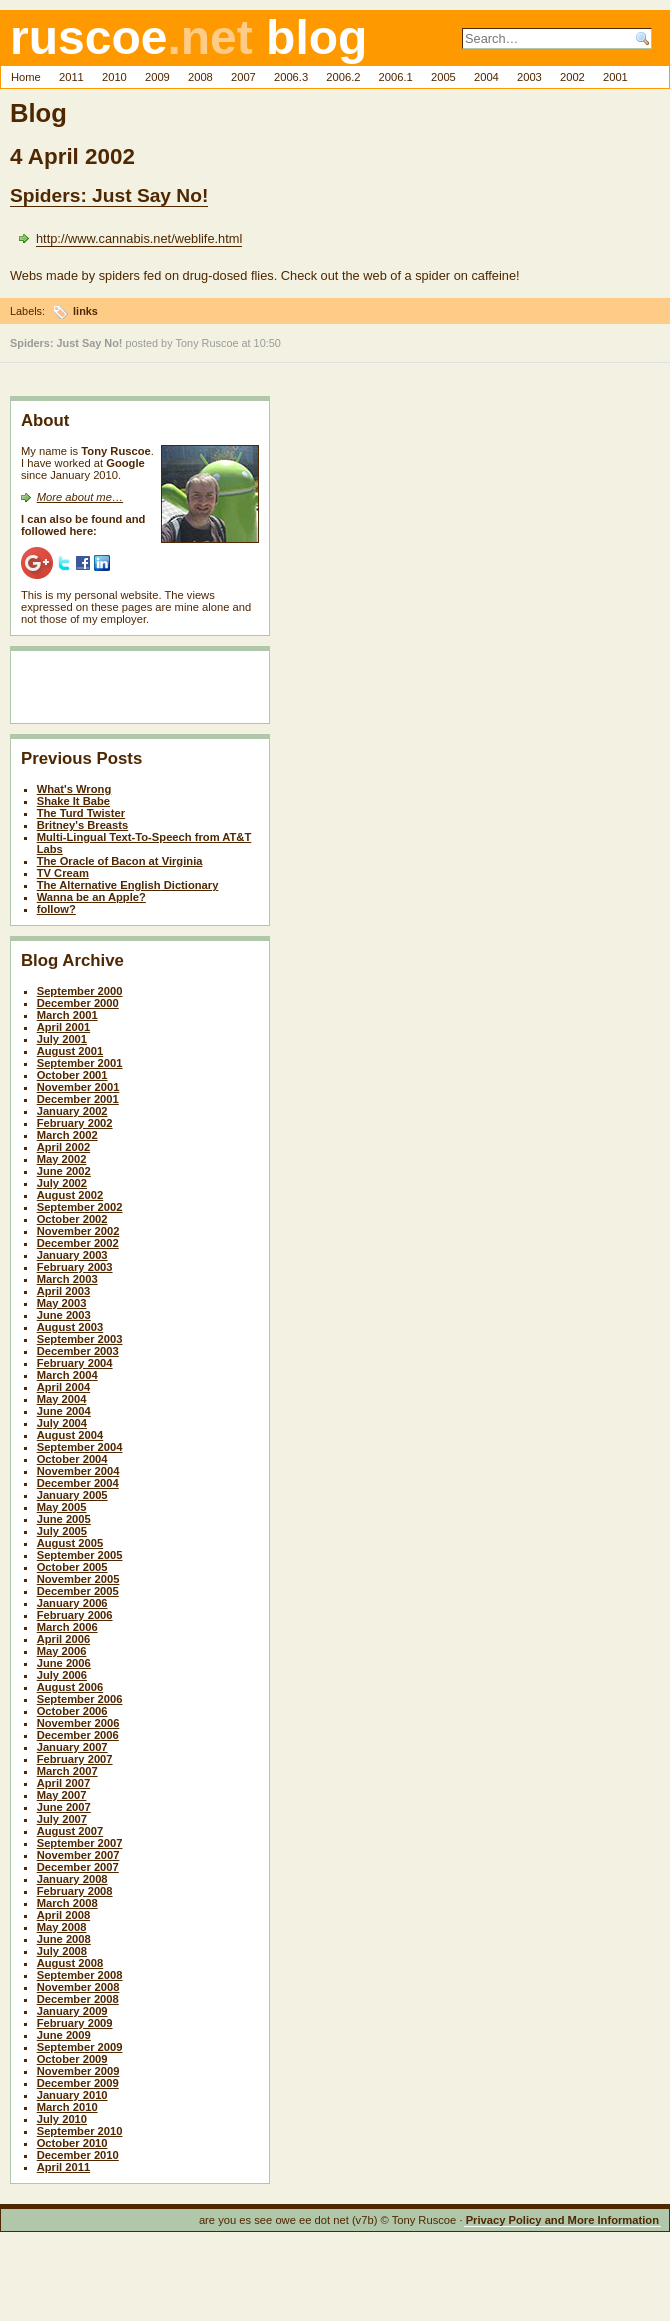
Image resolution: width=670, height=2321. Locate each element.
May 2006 (62, 1651)
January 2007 (72, 1747)
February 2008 (75, 1891)
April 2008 (63, 1915)
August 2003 (70, 1327)
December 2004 (78, 1483)
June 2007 (64, 1807)
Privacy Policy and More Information (562, 2220)
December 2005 (78, 1591)
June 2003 (64, 1315)
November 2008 (78, 1987)
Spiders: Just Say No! (109, 195)
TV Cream (63, 873)
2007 (243, 77)
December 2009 (78, 2083)
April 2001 (63, 1027)
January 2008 (72, 1879)
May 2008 (62, 1927)
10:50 (267, 343)
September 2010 (80, 2131)
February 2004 (75, 1363)
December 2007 (78, 1867)
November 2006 (78, 1723)
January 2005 (72, 1495)
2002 (572, 77)
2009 (157, 77)
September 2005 (80, 1555)
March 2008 (67, 1903)
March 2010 (67, 2107)
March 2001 (67, 1015)
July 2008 (62, 1951)
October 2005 (72, 1567)
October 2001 (72, 1075)
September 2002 (80, 1207)
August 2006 (70, 1687)
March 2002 (67, 1135)
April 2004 (63, 1387)
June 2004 (64, 1411)
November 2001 (78, 1087)
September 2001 (80, 1063)
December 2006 (78, 1735)
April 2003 (63, 1291)
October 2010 (72, 2143)
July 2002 (62, 1183)
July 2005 (62, 1531)
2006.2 (343, 77)
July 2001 (62, 1039)
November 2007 (78, 1855)
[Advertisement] (138, 691)
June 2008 (64, 1939)
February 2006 (75, 1615)
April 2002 (63, 1147)
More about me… (80, 497)
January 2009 (72, 2011)
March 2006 (67, 1627)
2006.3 (291, 77)
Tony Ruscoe (207, 343)
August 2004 (70, 1435)
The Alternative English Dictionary (128, 885)
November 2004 (78, 1471)
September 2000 (80, 991)
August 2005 (70, 1543)
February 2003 (75, 1267)
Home (26, 77)
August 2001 (70, 1051)
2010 (114, 77)
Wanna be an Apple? (91, 897)
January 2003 (72, 1255)
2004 (486, 77)
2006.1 (396, 77)
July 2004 (62, 1423)
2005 (443, 77)
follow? (56, 909)
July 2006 (62, 1675)
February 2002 (75, 1123)
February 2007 (75, 1759)
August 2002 (70, 1195)
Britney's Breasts (83, 825)
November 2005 (78, 1579)
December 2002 (78, 1243)
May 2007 (62, 1795)
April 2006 (63, 1639)
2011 (71, 77)
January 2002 (72, 1111)
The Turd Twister (81, 813)
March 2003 (67, 1279)
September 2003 (80, 1339)
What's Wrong (74, 789)
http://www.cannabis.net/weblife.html (139, 238)
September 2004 (80, 1447)
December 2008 (78, 1999)
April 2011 (63, 2167)
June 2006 (64, 1663)
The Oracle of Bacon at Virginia (120, 861)
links (85, 311)
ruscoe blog (188, 37)
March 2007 (67, 1771)
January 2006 (72, 1603)
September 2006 (80, 1699)
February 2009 (75, 2023)
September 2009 (80, 2047)
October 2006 (72, 1711)
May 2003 (62, 1303)
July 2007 (62, 1819)
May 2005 (62, 1507)
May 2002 (62, 1159)
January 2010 (72, 2095)
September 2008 (80, 1975)
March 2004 (67, 1375)
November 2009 (78, 2071)
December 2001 (78, 1099)
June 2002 (64, 1171)
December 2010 (78, 2155)
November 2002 (78, 1231)
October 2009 (72, 2059)
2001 (615, 77)
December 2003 (78, 1351)
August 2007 (70, 1831)
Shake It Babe (73, 801)
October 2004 (72, 1459)
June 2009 (64, 2035)
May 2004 (62, 1399)
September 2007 (80, 1843)
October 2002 (72, 1219)
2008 (200, 77)
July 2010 (62, 2119)
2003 (529, 77)
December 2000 (78, 1003)
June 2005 (64, 1519)
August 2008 (70, 1963)
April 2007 (63, 1783)
